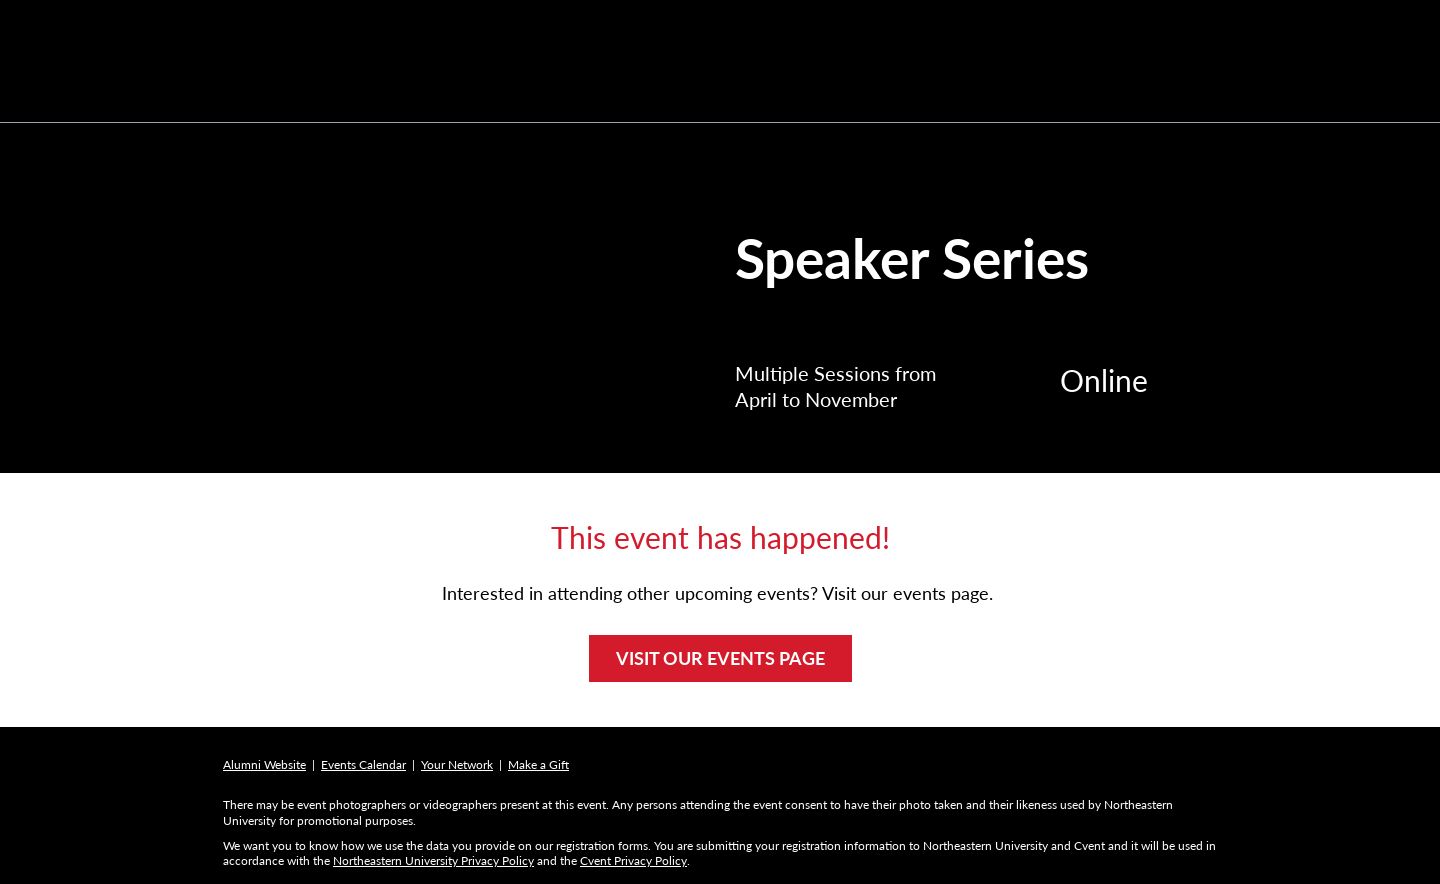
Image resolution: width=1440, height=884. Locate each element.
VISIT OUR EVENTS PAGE (720, 658)
